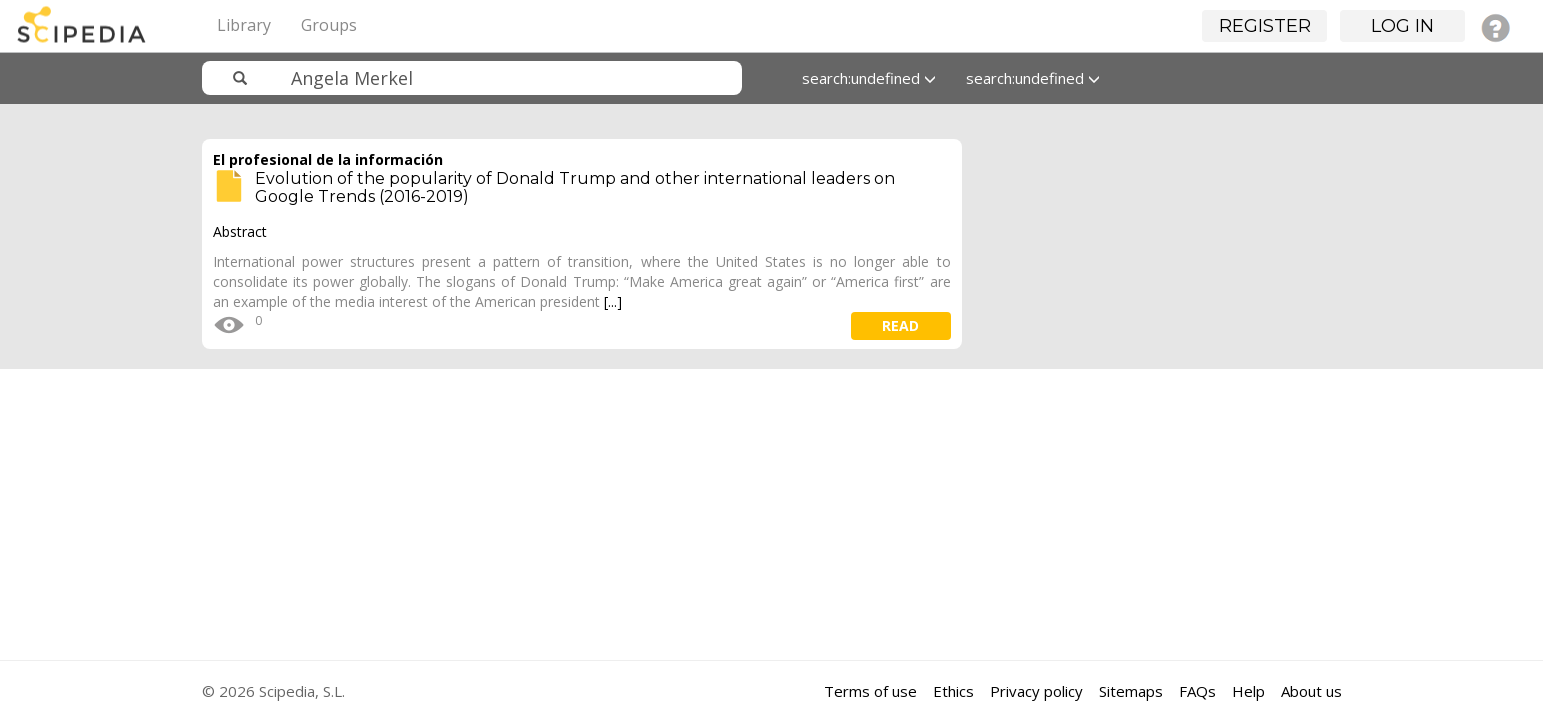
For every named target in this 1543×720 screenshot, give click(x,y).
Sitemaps (1131, 691)
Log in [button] (1402, 26)
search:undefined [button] (869, 78)
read (900, 325)
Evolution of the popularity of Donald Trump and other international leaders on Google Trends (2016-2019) (575, 187)
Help (1248, 691)
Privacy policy (1036, 691)
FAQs (1197, 691)
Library (244, 25)
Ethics (953, 691)
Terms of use (870, 691)
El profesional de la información (328, 159)
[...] (613, 301)
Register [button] (1265, 26)
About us (1311, 691)
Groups (329, 25)
